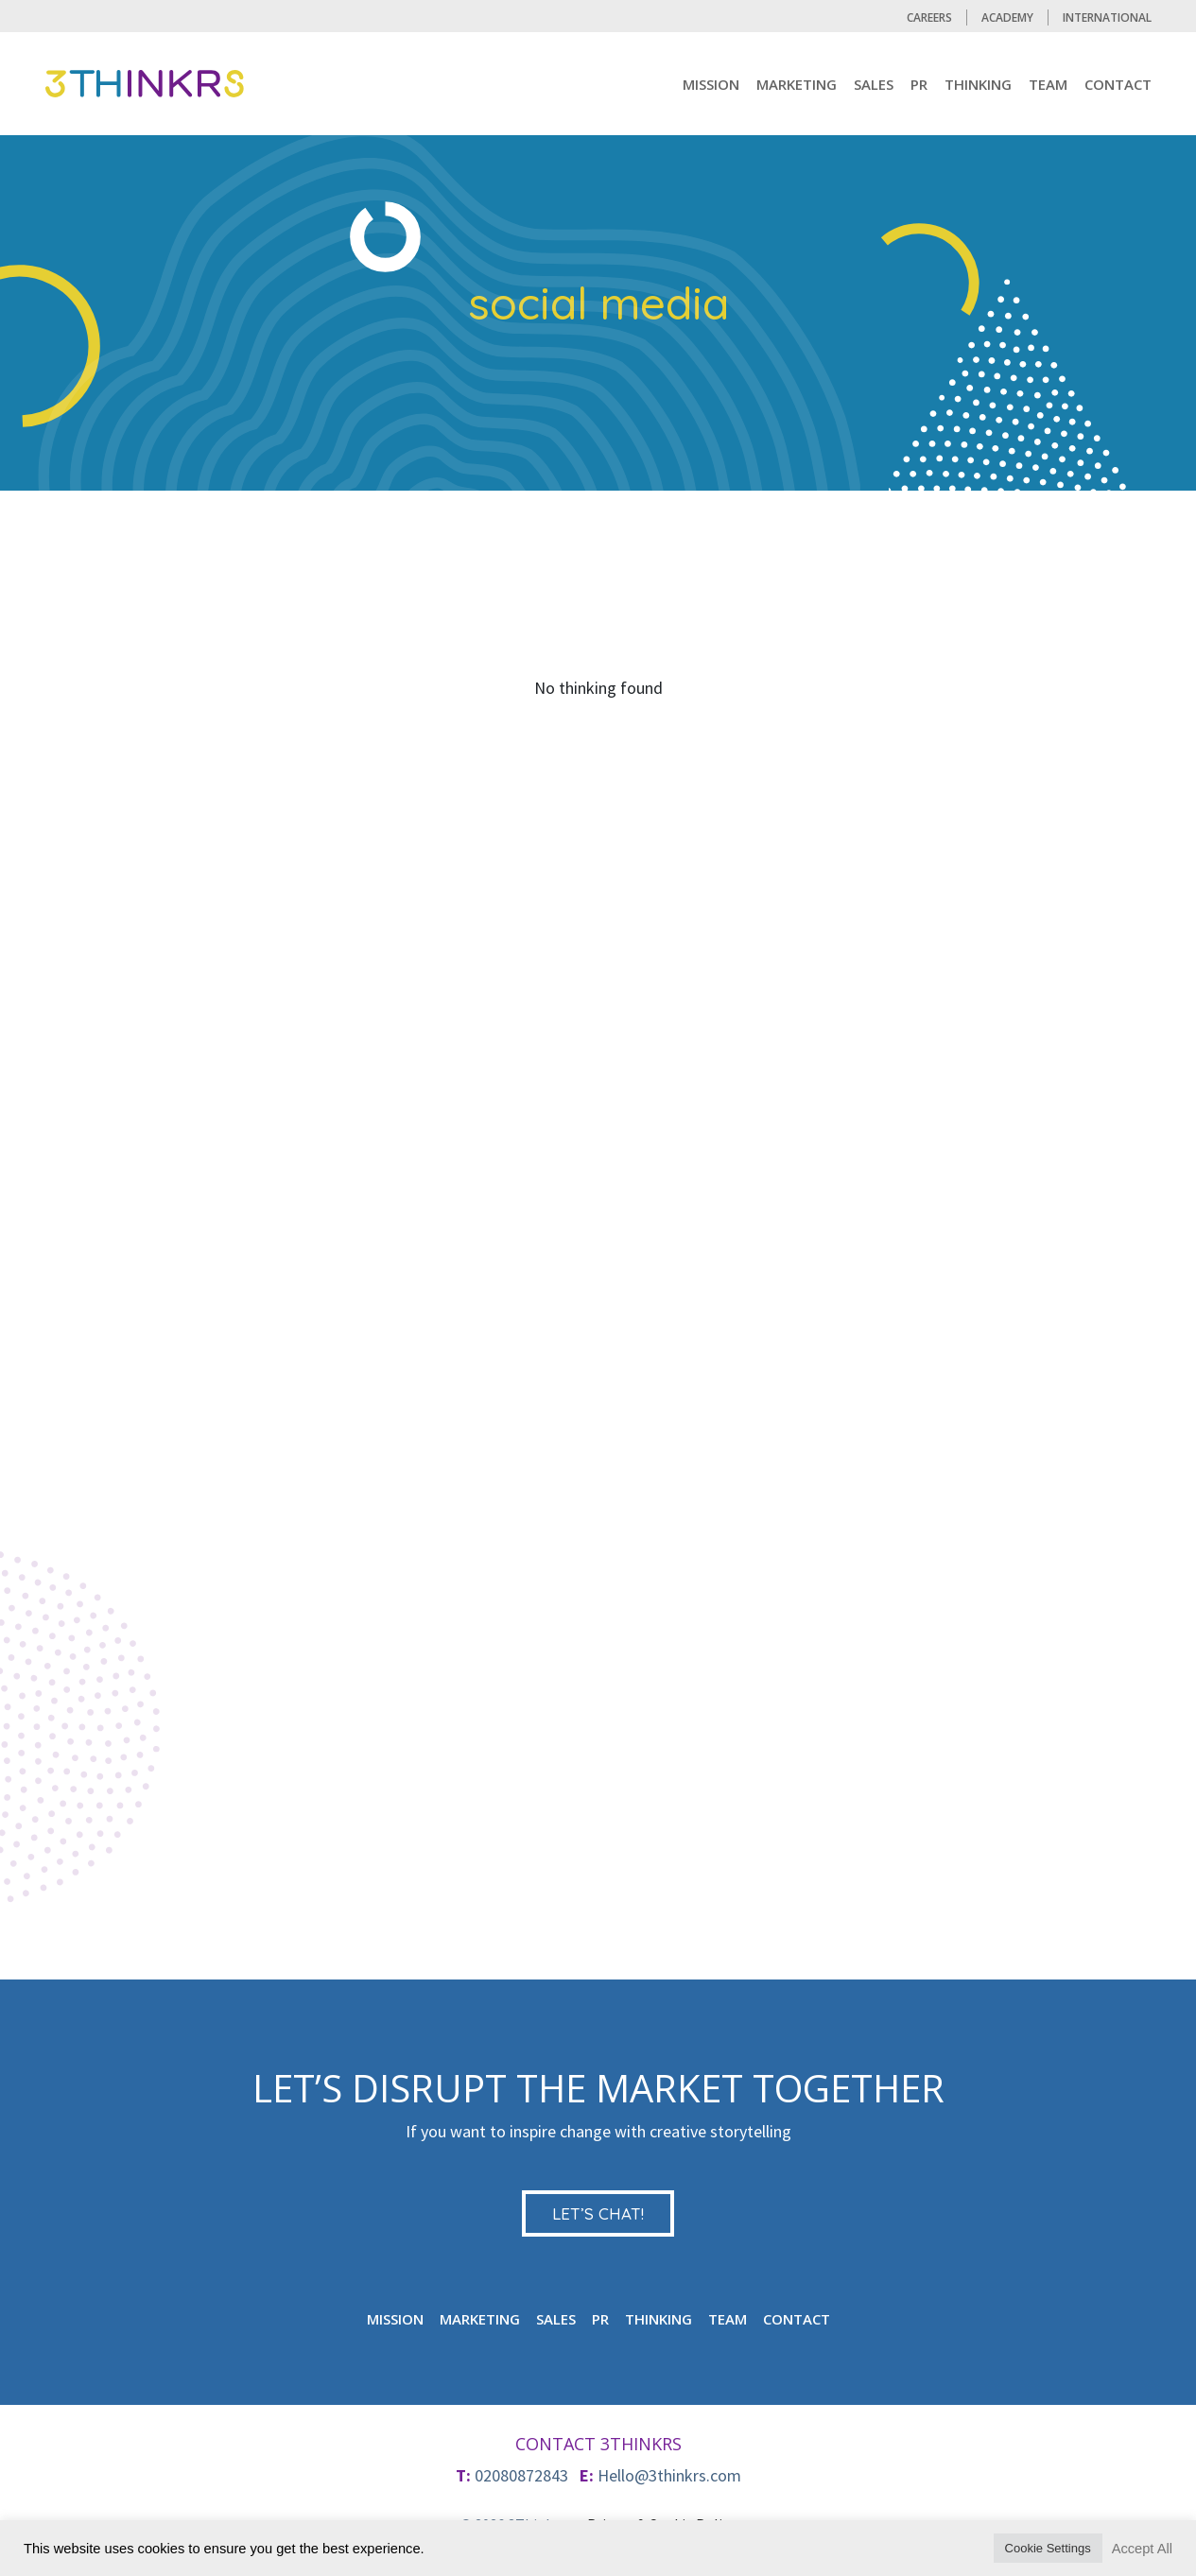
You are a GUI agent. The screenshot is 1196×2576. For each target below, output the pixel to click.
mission (711, 84)
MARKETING (796, 84)
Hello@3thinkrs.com (669, 2475)
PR (918, 84)
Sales (873, 84)
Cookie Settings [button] (1048, 2548)
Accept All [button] (1142, 2548)
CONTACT (1118, 84)
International (1107, 17)
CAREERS (929, 17)
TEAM (1048, 84)
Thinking (978, 84)
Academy (1007, 17)
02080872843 (521, 2475)
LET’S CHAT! (598, 2213)
